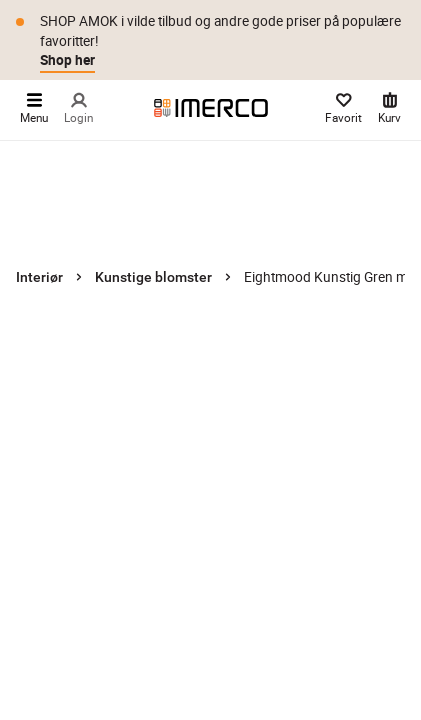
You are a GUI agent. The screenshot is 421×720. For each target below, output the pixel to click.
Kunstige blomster (153, 277)
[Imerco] (211, 108)
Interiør (39, 277)
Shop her (67, 60)
